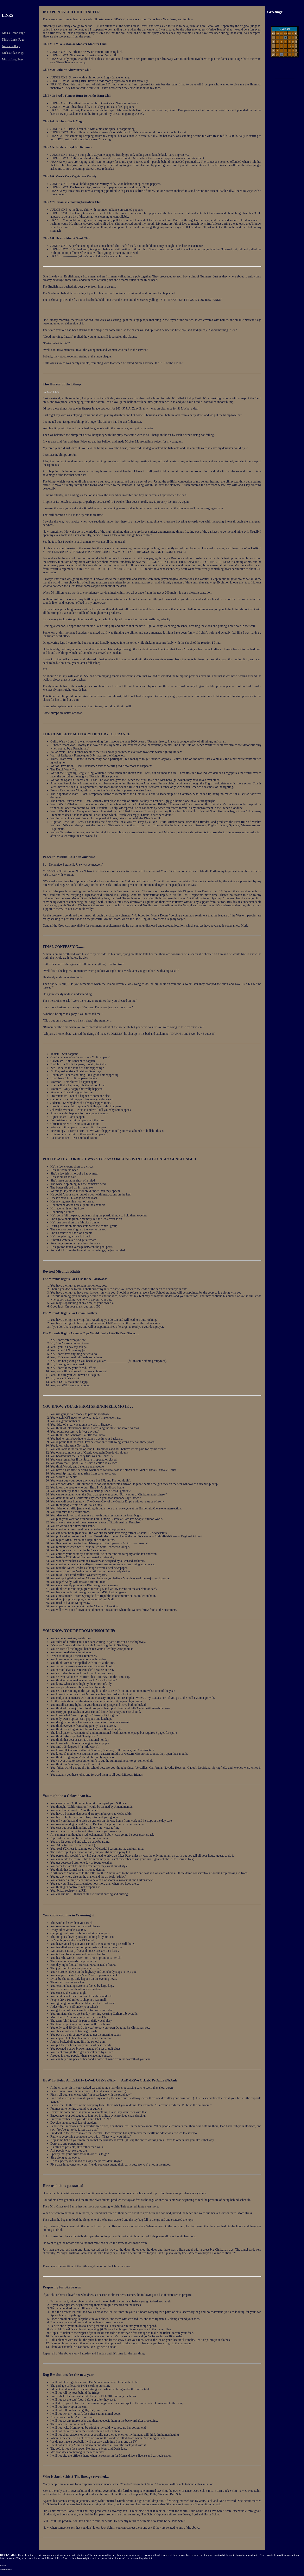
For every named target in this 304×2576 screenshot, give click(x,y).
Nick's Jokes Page (13, 52)
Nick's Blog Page (12, 59)
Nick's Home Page (13, 33)
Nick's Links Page (13, 39)
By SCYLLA (51, 391)
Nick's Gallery (11, 46)
